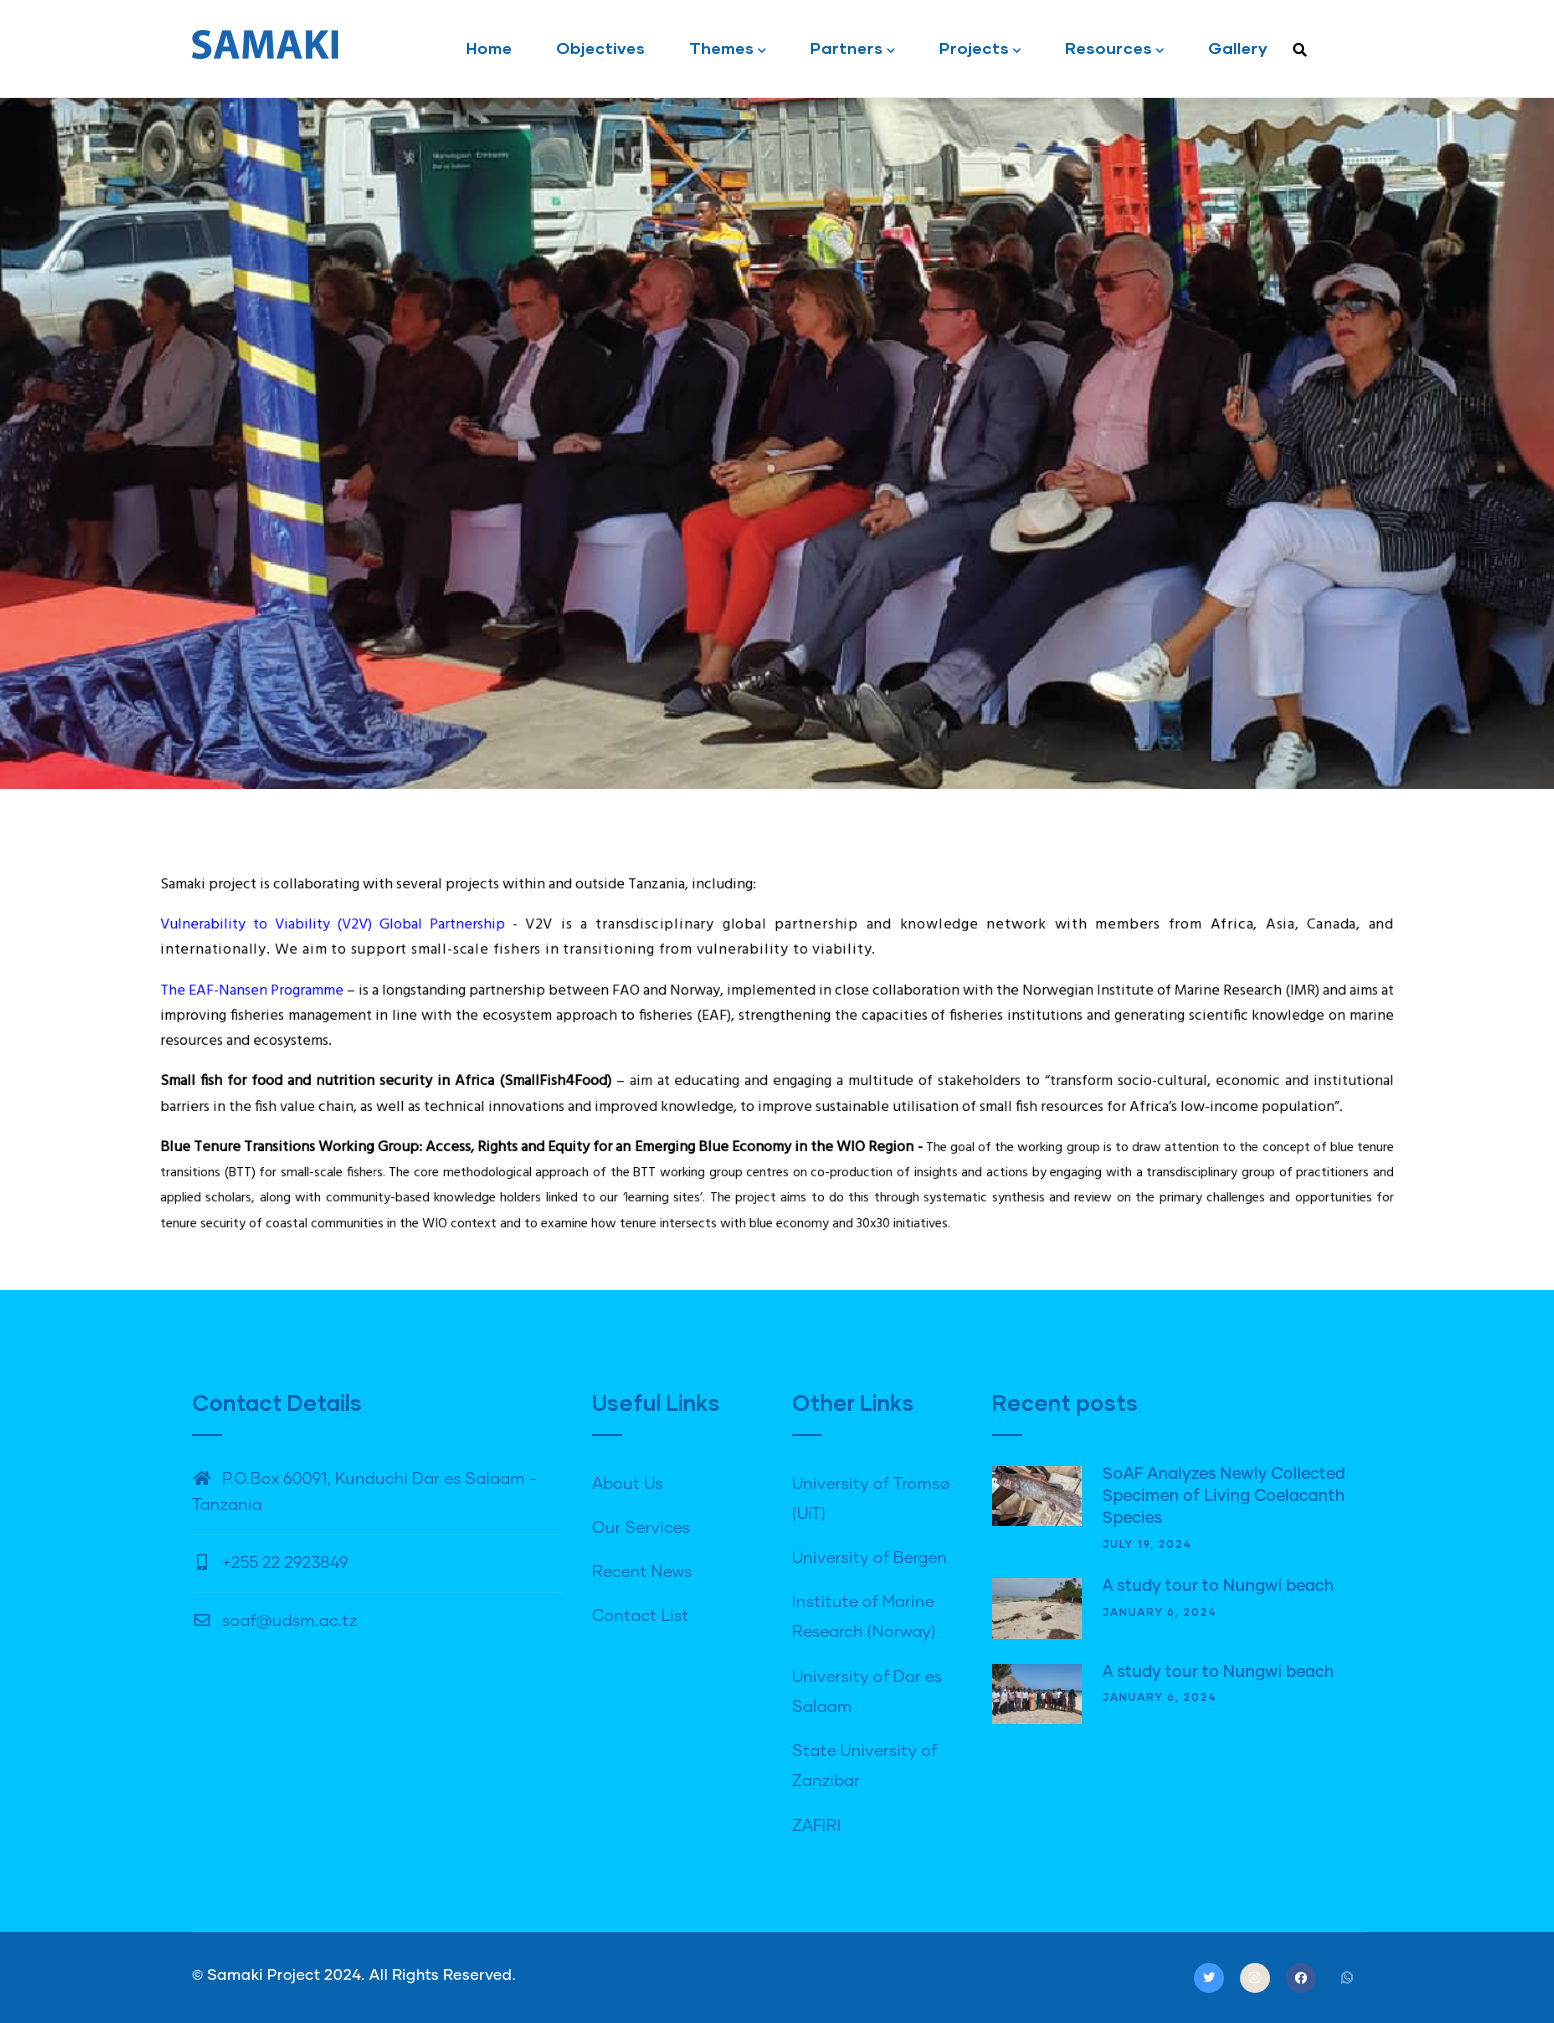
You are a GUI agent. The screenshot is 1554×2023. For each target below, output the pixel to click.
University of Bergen (869, 1558)
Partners (852, 49)
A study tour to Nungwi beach (1218, 1586)
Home (489, 47)
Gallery (1237, 47)
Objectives (600, 47)
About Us (627, 1484)
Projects (980, 49)
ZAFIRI (816, 1826)
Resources (1114, 49)
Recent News (642, 1572)
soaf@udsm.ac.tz (274, 1621)
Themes (727, 49)
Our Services (641, 1528)
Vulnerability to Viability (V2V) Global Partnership (535, 983)
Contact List (640, 1616)
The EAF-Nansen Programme (492, 1019)
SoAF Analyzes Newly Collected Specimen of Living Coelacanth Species (1223, 1496)
